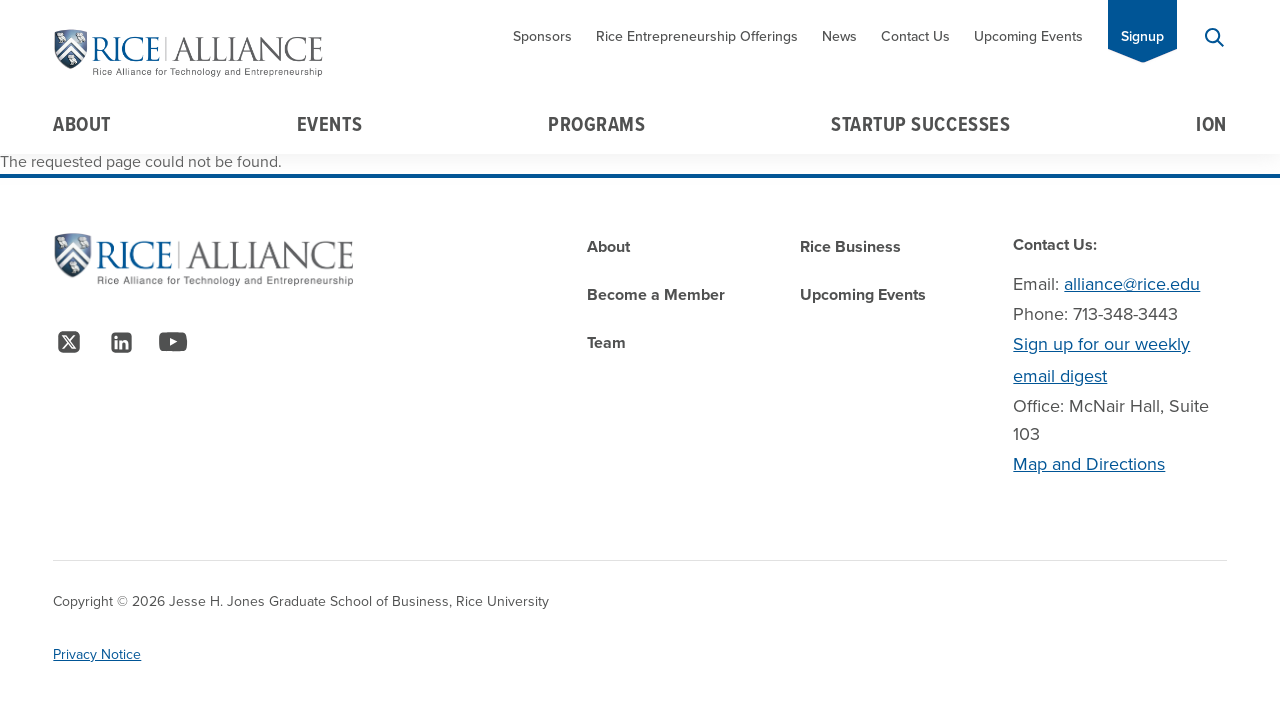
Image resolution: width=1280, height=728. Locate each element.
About (82, 124)
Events (329, 124)
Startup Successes (920, 124)
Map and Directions (1089, 464)
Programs (596, 124)
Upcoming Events (1028, 36)
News (839, 36)
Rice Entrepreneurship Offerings (697, 36)
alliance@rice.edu (1132, 284)
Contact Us (915, 36)
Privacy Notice (97, 654)
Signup (1142, 36)
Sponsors (542, 36)
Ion (1211, 124)
